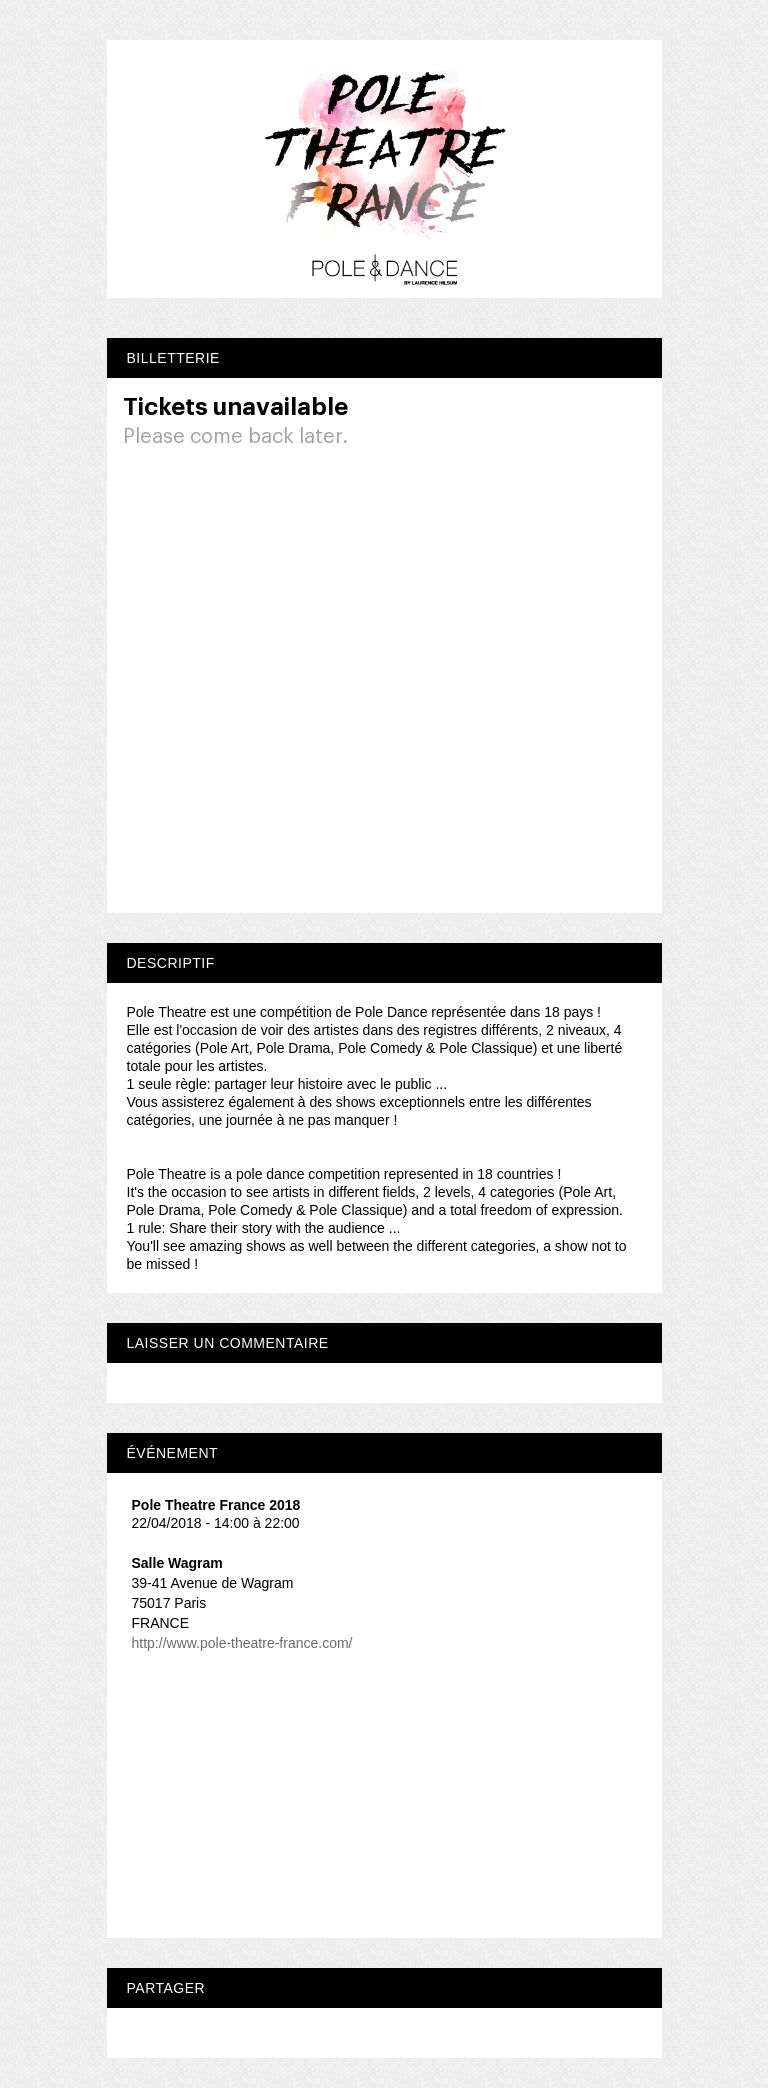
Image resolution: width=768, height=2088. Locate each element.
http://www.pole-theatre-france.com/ (242, 1643)
